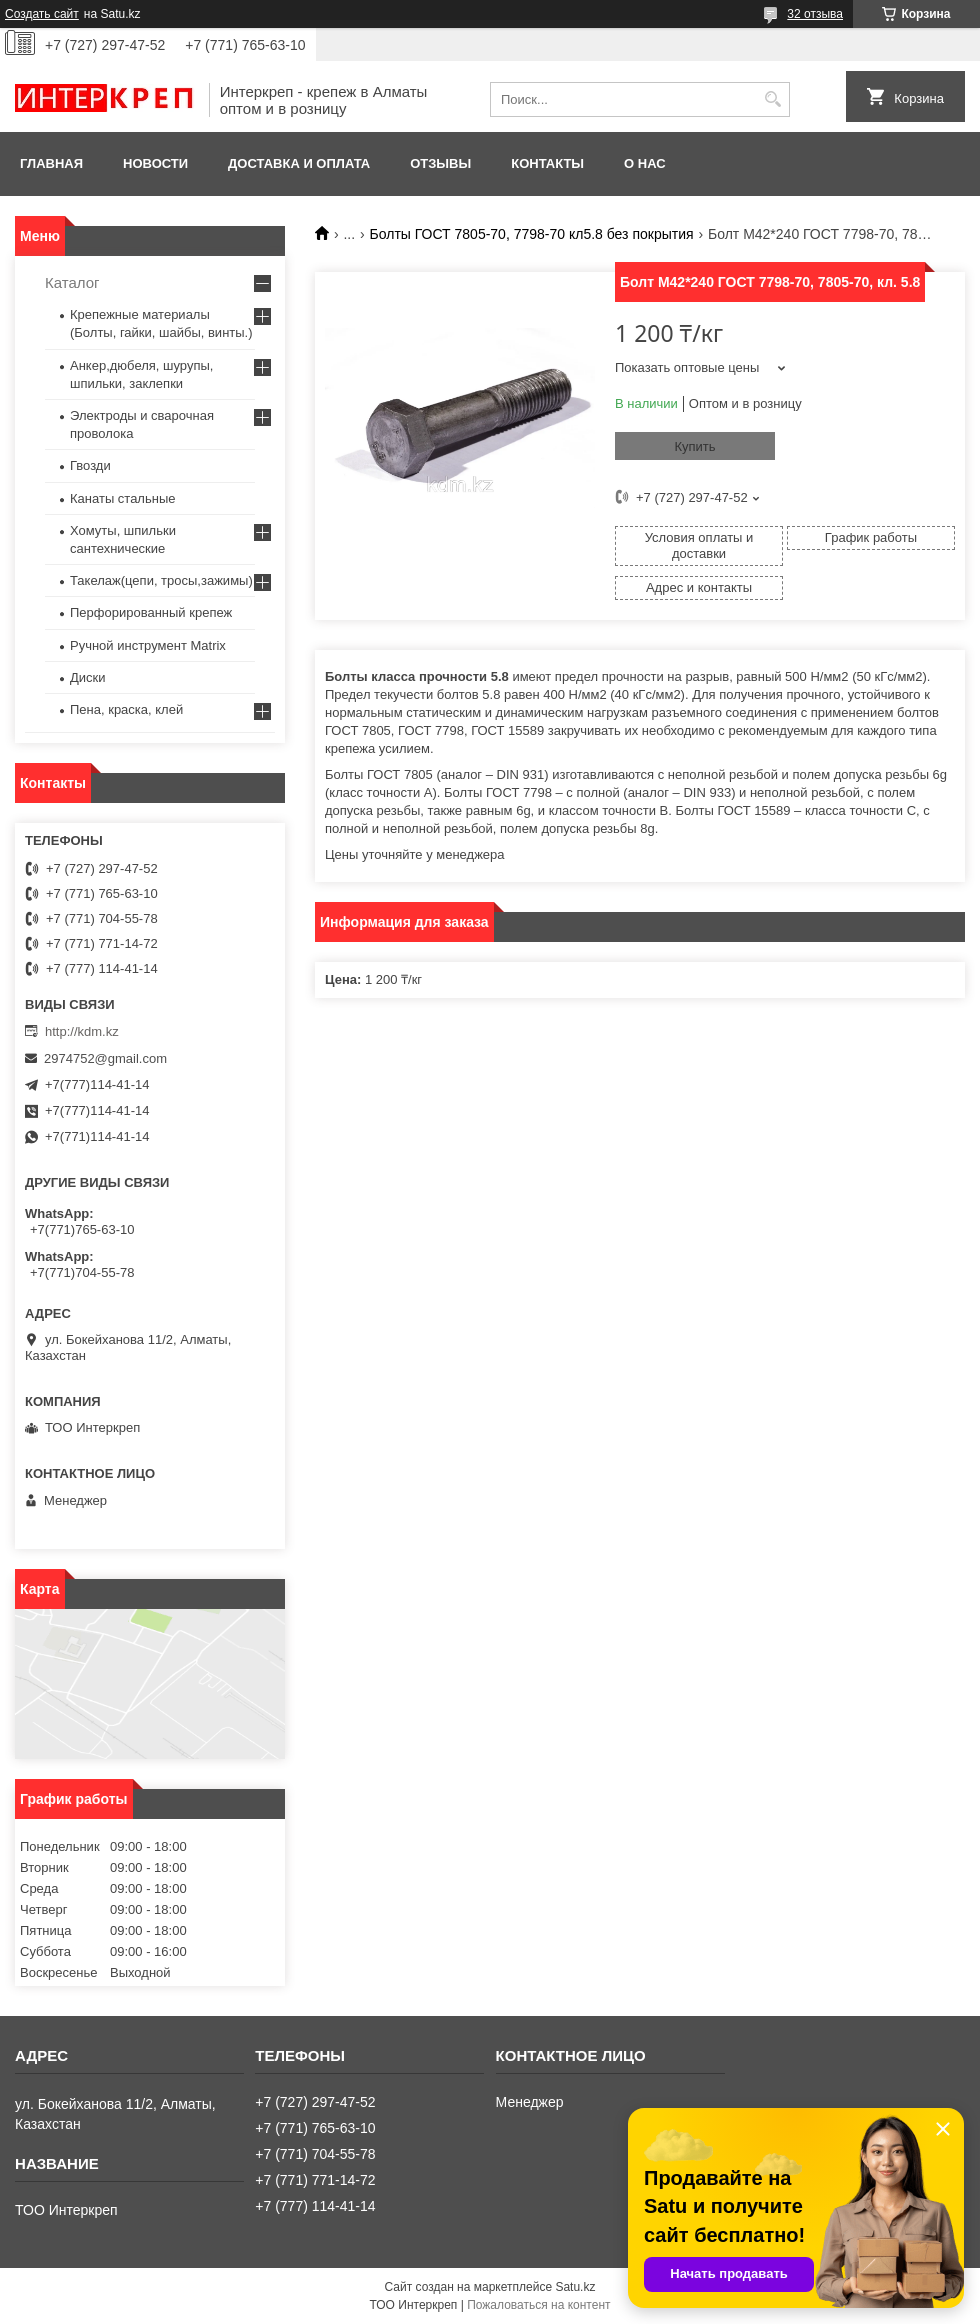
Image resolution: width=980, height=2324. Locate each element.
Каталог (72, 282)
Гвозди (90, 465)
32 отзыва (815, 14)
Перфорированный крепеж (151, 612)
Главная (51, 163)
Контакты (547, 163)
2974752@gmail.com (105, 1058)
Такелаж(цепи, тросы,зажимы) (161, 580)
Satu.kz (575, 2287)
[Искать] (772, 99)
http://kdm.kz (82, 1031)
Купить (694, 446)
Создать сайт (42, 14)
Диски (88, 677)
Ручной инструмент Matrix (148, 645)
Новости (155, 163)
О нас (645, 163)
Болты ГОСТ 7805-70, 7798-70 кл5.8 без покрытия (532, 234)
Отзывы (440, 163)
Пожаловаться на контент (538, 2305)
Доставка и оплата (299, 163)
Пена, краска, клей (126, 709)
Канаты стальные (123, 498)
